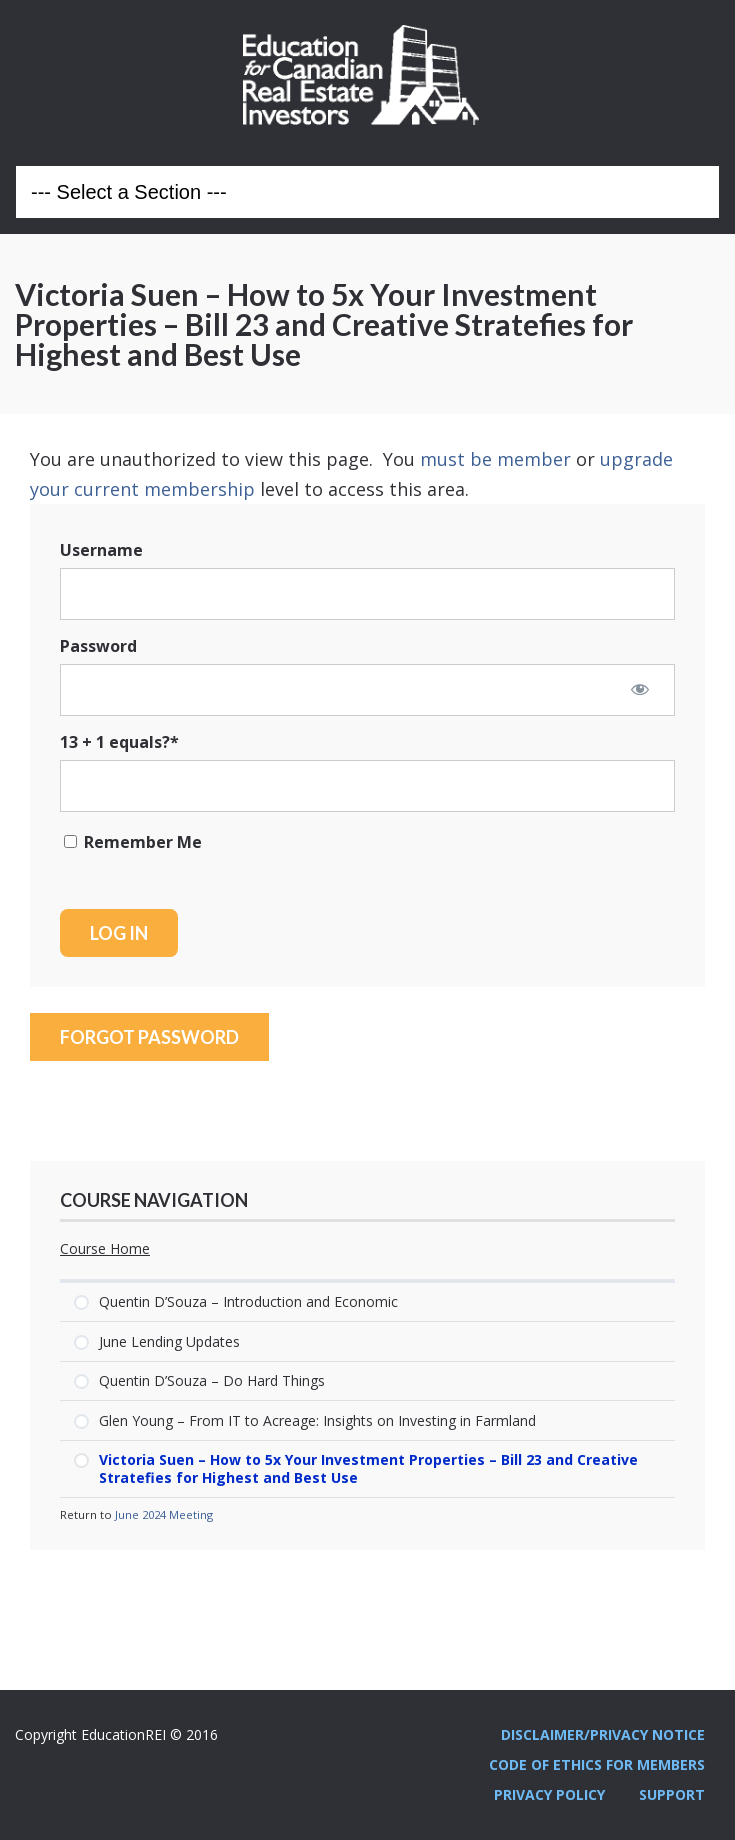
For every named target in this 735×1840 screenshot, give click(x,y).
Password (98, 646)
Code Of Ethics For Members (597, 1764)
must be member (495, 459)
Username (101, 550)
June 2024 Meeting (164, 1514)
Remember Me (133, 842)
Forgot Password (149, 1037)
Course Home (105, 1249)
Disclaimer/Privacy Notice (603, 1734)
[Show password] (640, 689)
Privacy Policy (549, 1794)
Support (672, 1794)
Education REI (368, 75)
